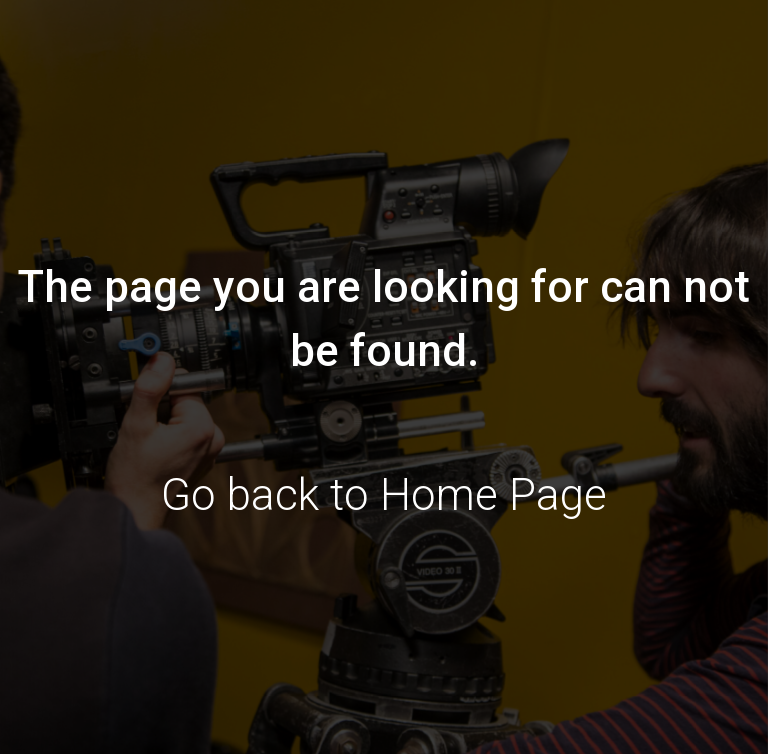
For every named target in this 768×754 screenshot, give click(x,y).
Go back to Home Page (384, 495)
